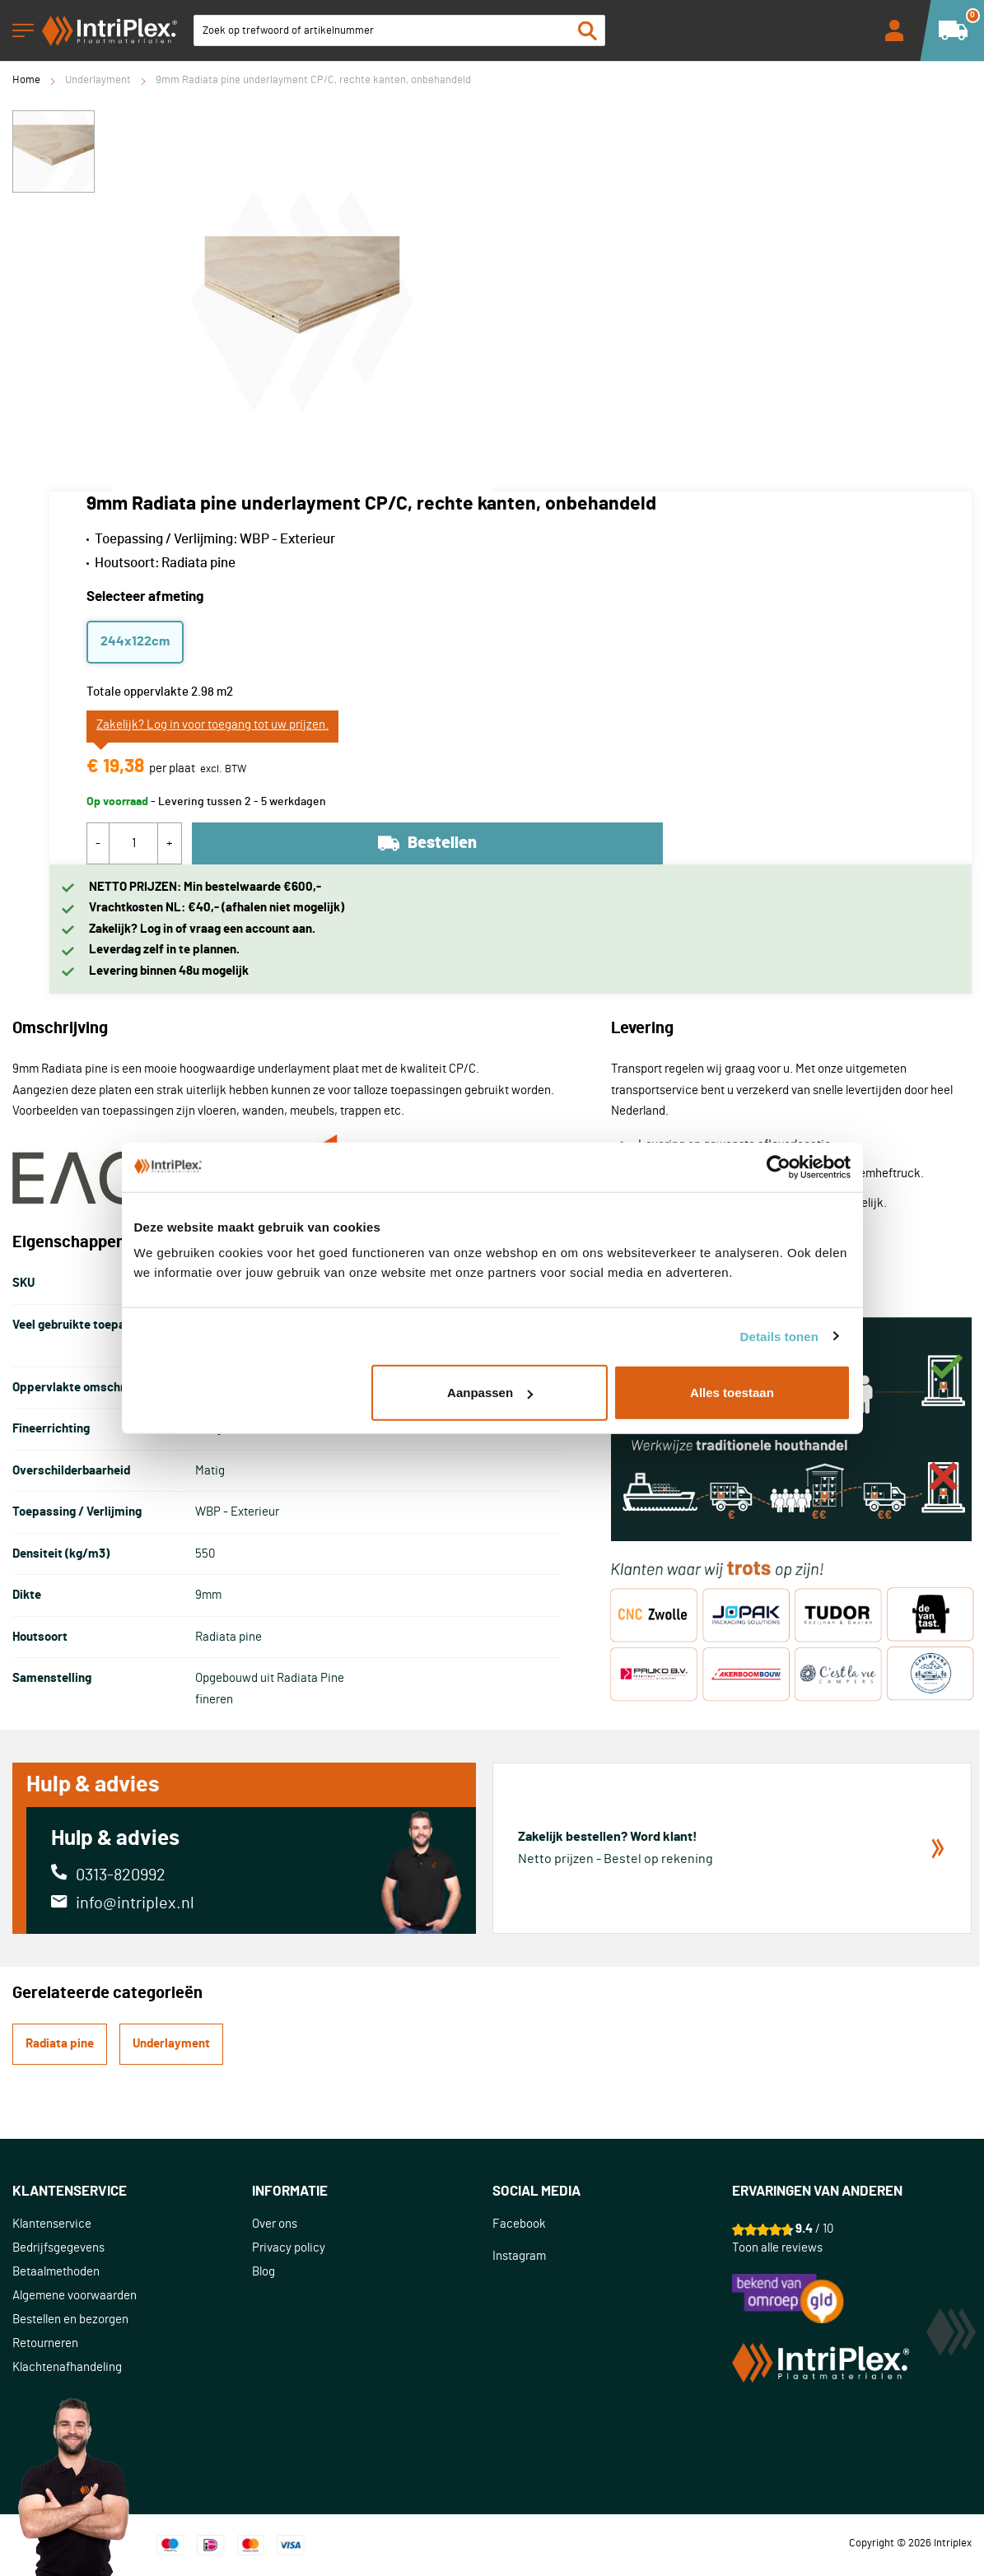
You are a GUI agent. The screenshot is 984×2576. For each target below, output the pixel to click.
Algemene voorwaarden (74, 2296)
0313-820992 (121, 1875)
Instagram (519, 2256)
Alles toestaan (732, 1393)
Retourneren (45, 2343)
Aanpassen (490, 1393)
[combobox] (399, 30)
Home (26, 80)
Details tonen (779, 1336)
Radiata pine (60, 2044)
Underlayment (98, 80)
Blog (263, 2272)
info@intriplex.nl (135, 1903)
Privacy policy (288, 2248)
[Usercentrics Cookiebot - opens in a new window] (779, 1166)
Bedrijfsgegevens (58, 2248)
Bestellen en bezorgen (70, 2319)
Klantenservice (51, 2224)
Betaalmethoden (56, 2272)
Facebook (519, 2224)
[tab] (132, 2192)
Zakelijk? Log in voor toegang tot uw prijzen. (212, 725)
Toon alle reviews (777, 2248)
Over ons (274, 2224)
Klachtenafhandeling (67, 2367)
